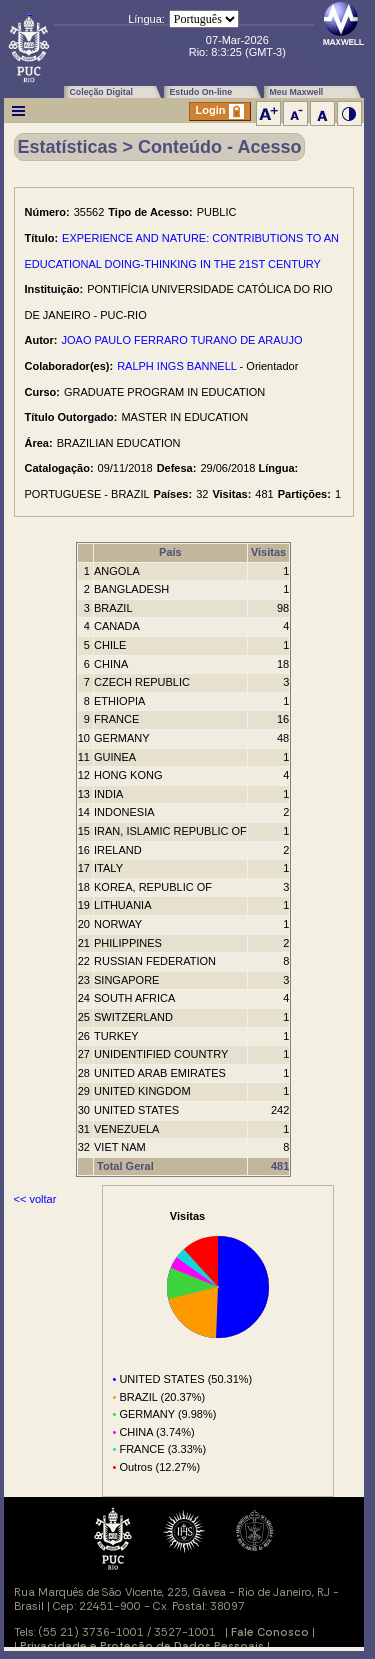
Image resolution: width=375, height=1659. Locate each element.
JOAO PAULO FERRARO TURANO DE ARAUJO (182, 340)
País (170, 552)
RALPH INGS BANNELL (176, 366)
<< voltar (35, 1199)
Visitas (268, 552)
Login (220, 111)
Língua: (146, 19)
